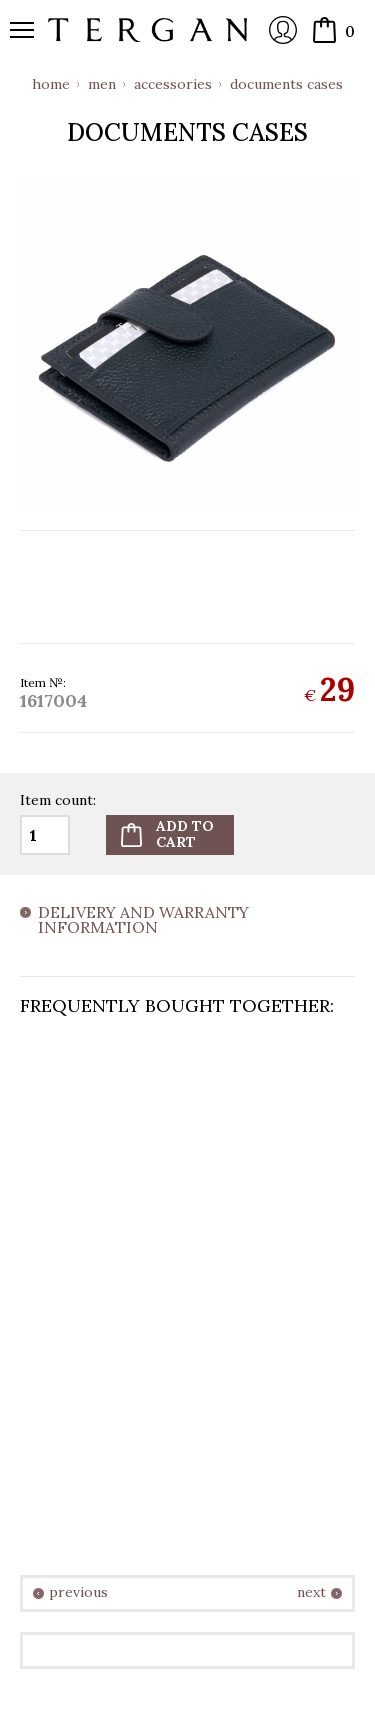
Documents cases (286, 84)
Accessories (173, 84)
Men (102, 84)
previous (78, 1592)
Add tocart (185, 833)
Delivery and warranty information (143, 921)
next (311, 1592)
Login (283, 30)
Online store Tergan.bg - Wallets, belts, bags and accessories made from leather (148, 30)
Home (51, 84)
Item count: (58, 801)
